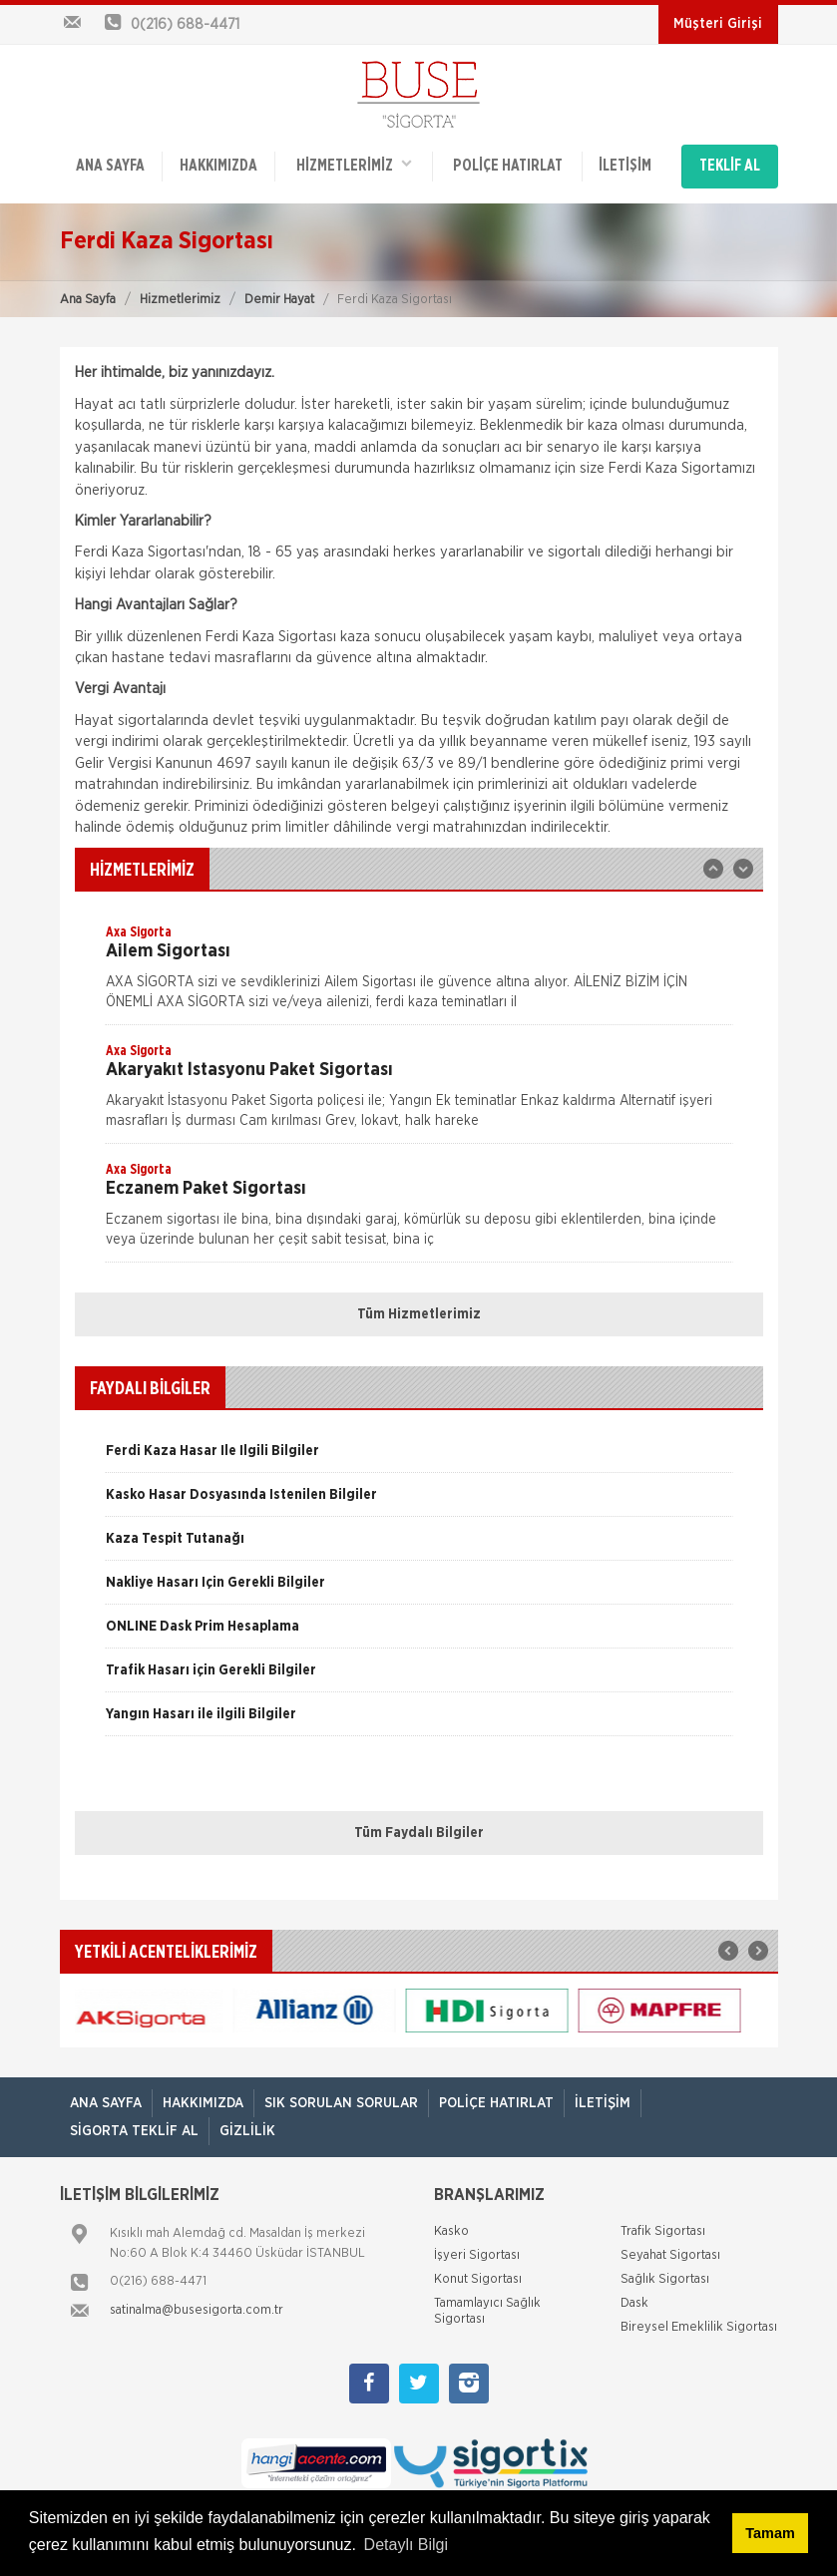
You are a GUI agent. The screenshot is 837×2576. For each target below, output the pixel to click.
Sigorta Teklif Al (134, 2130)
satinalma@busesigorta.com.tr (196, 2310)
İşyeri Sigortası (477, 2255)
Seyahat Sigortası (670, 2255)
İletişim (625, 167)
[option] (419, 973)
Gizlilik (247, 2130)
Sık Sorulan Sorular (341, 2102)
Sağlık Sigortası (665, 2279)
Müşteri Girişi (717, 24)
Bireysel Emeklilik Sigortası (699, 2327)
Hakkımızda (218, 167)
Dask (634, 2303)
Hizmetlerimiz (180, 298)
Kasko (451, 2231)
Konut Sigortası (478, 2279)
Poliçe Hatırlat (507, 167)
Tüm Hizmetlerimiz (419, 1314)
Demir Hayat (279, 298)
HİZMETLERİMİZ (354, 165)
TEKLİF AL (729, 167)
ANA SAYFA (110, 167)
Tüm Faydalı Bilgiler (419, 1833)
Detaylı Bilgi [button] (406, 2544)
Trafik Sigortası (663, 2231)
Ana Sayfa (88, 298)
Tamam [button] (769, 2533)
